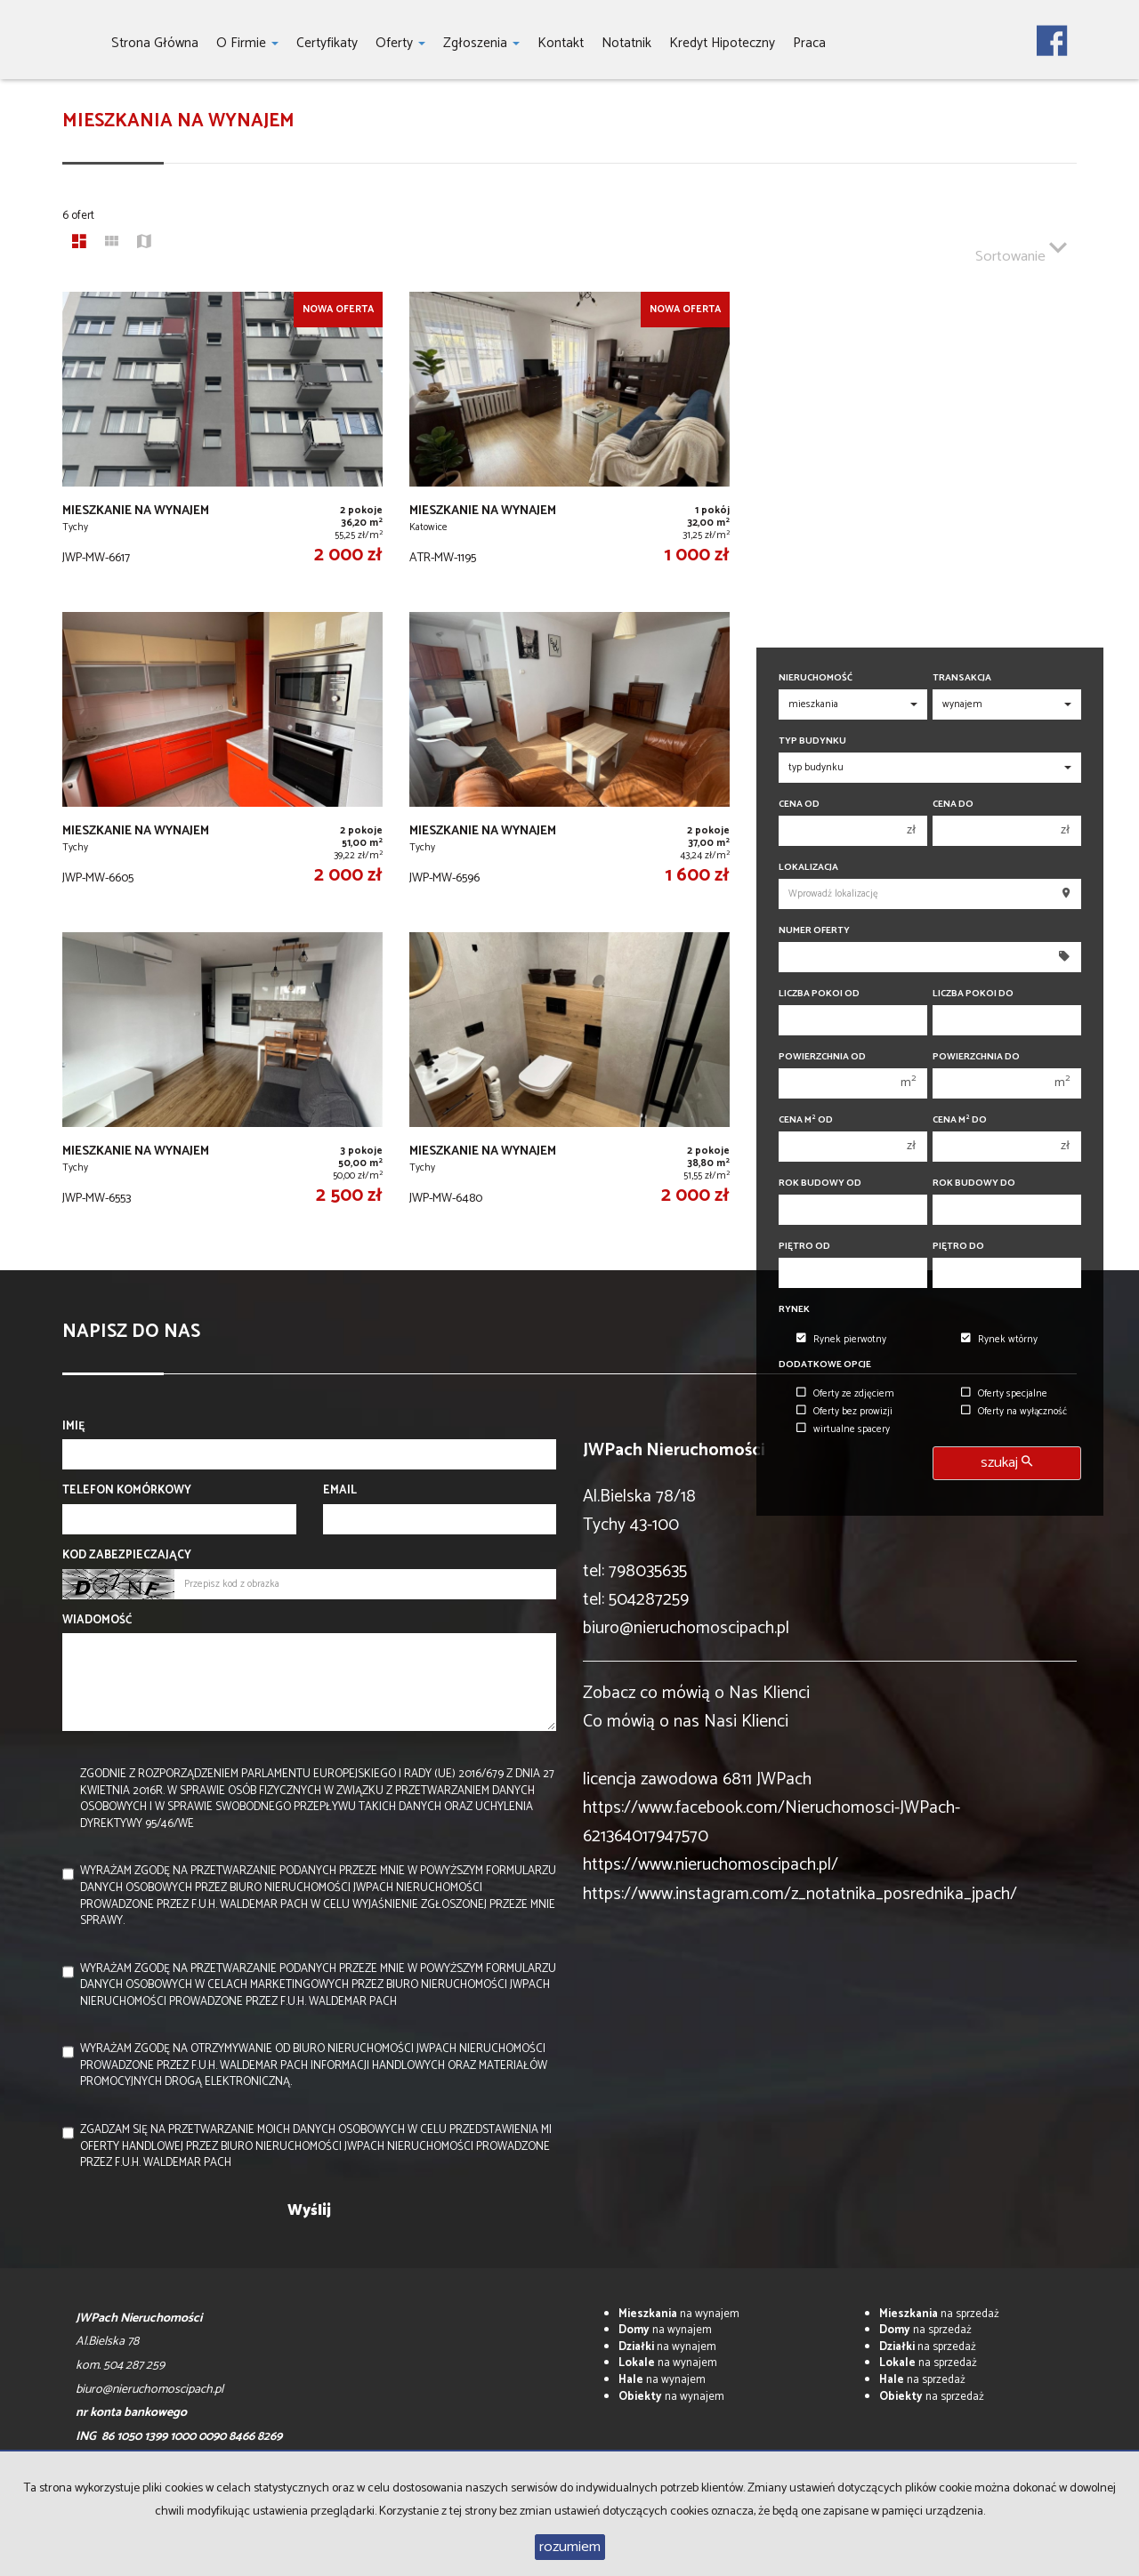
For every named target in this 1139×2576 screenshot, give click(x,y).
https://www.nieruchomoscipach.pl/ (710, 1865)
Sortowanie (1021, 249)
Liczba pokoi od (819, 994)
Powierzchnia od (822, 1057)
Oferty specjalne (1004, 1394)
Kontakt (560, 43)
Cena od (799, 804)
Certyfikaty (327, 43)
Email (340, 1491)
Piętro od (804, 1246)
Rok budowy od (820, 1183)
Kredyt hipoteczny (722, 43)
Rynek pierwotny (841, 1340)
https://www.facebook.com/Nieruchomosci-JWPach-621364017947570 (771, 1822)
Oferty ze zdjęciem (845, 1394)
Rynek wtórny (999, 1340)
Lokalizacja (808, 867)
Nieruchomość (815, 678)
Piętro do (958, 1246)
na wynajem (678, 2314)
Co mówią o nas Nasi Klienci (685, 1721)
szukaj (1006, 1463)
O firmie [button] (247, 43)
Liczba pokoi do (973, 994)
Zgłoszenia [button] (481, 43)
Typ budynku (812, 741)
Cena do (953, 804)
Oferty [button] (400, 43)
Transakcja (962, 678)
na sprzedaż (939, 2314)
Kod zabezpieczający (126, 1556)
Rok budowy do (974, 1183)
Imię (73, 1427)
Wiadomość (97, 1621)
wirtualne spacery (843, 1429)
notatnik (626, 43)
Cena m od (806, 1120)
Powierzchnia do (976, 1057)
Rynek (794, 1309)
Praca (809, 43)
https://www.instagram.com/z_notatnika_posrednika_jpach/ (800, 1894)
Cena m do (960, 1120)
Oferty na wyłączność (1014, 1412)
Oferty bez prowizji (844, 1412)
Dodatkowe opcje (825, 1365)
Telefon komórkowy (126, 1491)
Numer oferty (814, 931)
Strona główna (154, 43)
